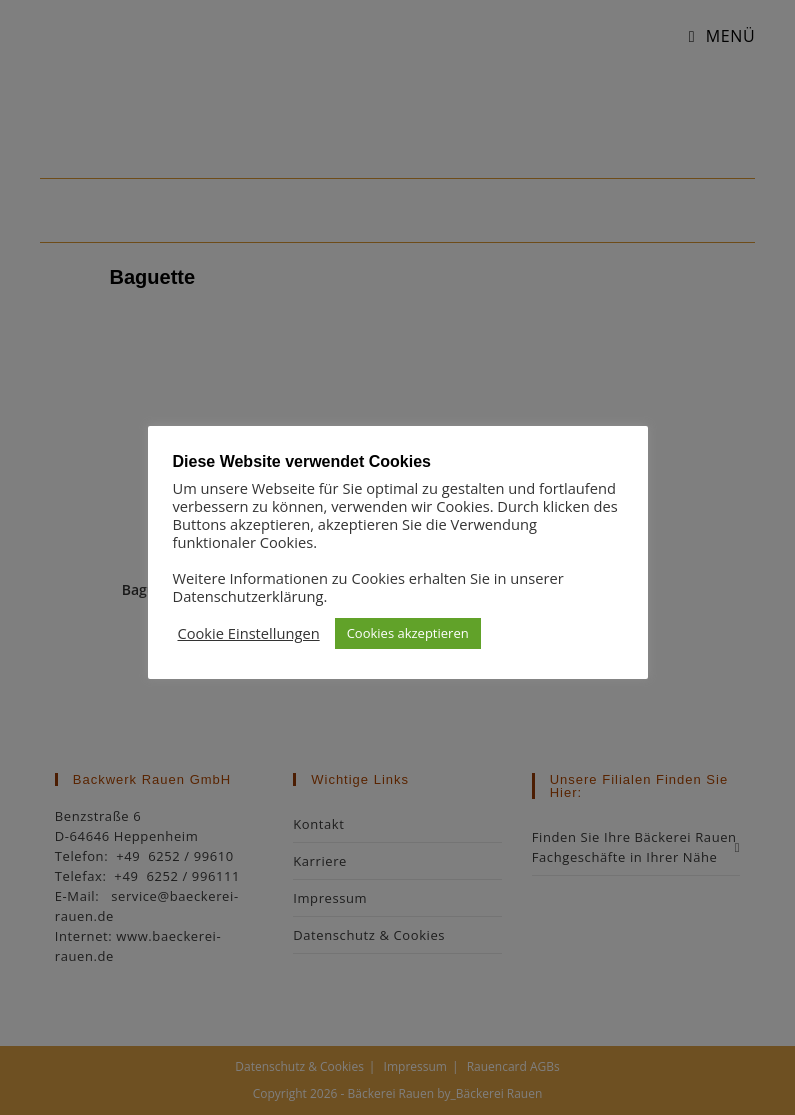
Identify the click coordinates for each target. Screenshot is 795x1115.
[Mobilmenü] (715, 36)
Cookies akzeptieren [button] (408, 633)
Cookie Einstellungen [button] (249, 633)
